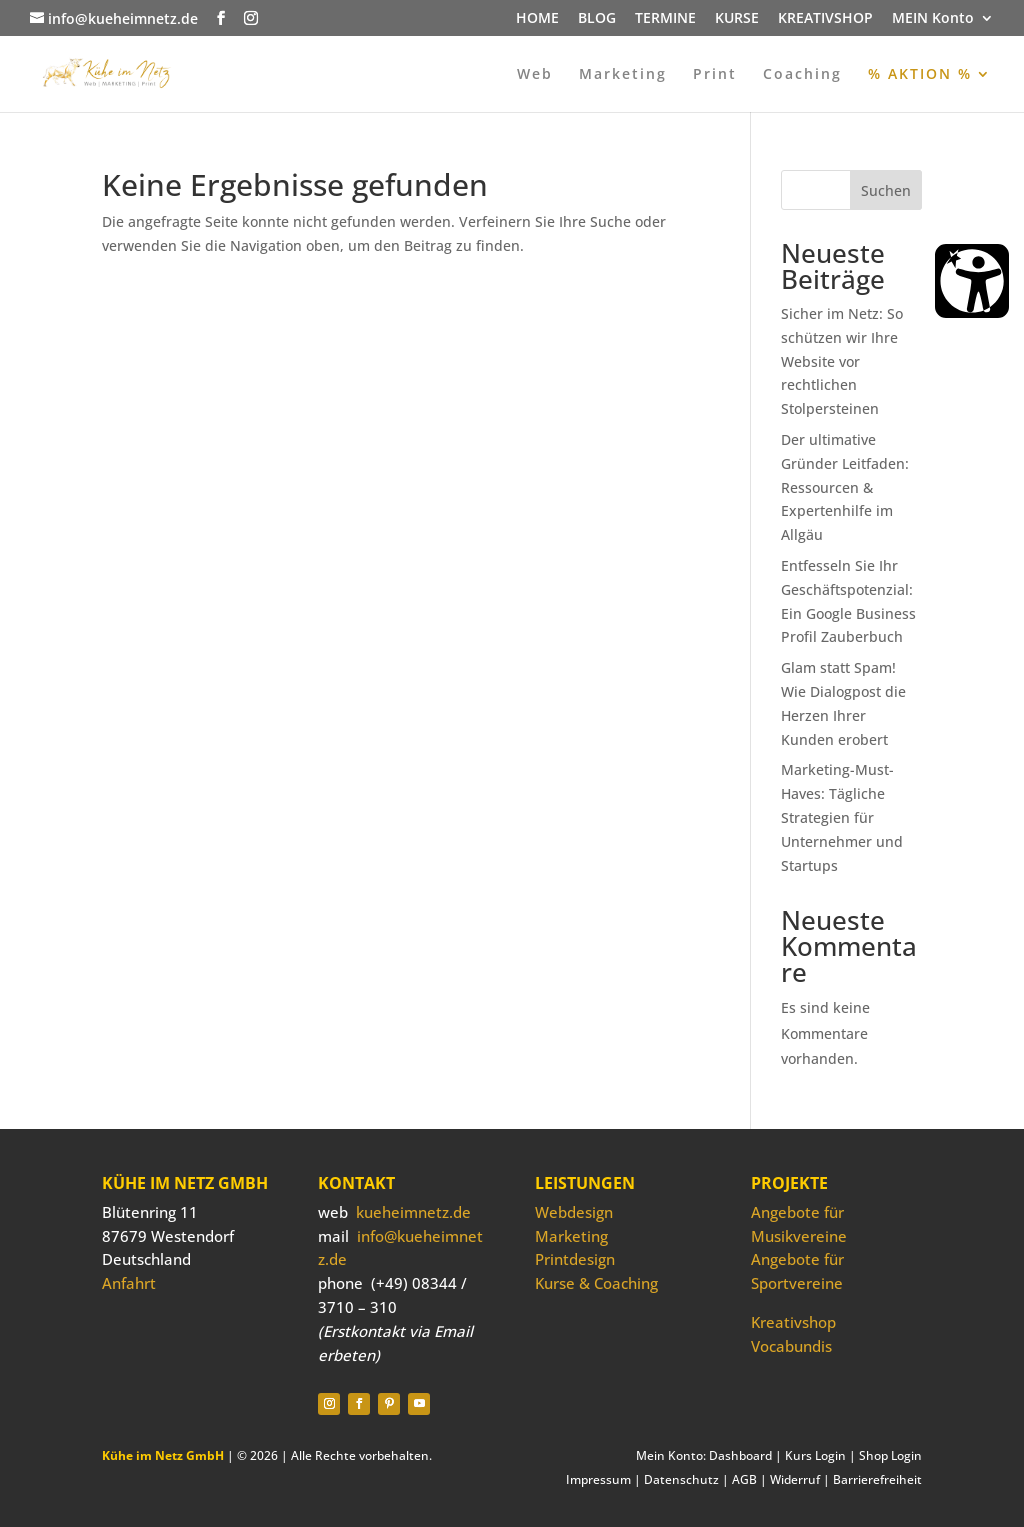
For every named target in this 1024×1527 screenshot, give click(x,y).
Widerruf (795, 1479)
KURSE (737, 19)
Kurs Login (815, 1455)
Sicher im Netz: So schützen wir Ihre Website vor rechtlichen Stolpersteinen (842, 361)
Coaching (802, 75)
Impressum (598, 1479)
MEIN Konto (933, 19)
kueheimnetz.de (413, 1212)
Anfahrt (129, 1283)
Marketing (623, 75)
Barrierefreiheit (877, 1479)
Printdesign (575, 1259)
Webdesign (574, 1212)
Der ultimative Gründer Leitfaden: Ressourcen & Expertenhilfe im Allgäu (845, 487)
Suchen (886, 190)
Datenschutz (681, 1479)
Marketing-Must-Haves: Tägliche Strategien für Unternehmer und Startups (842, 817)
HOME (537, 19)
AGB (744, 1479)
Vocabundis (791, 1346)
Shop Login (890, 1455)
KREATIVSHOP (825, 19)
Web (535, 75)
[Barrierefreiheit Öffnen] (972, 281)
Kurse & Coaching (596, 1283)
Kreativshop (793, 1322)
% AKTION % (920, 75)
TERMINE (665, 19)
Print (715, 75)
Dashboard (740, 1455)
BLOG (597, 19)
